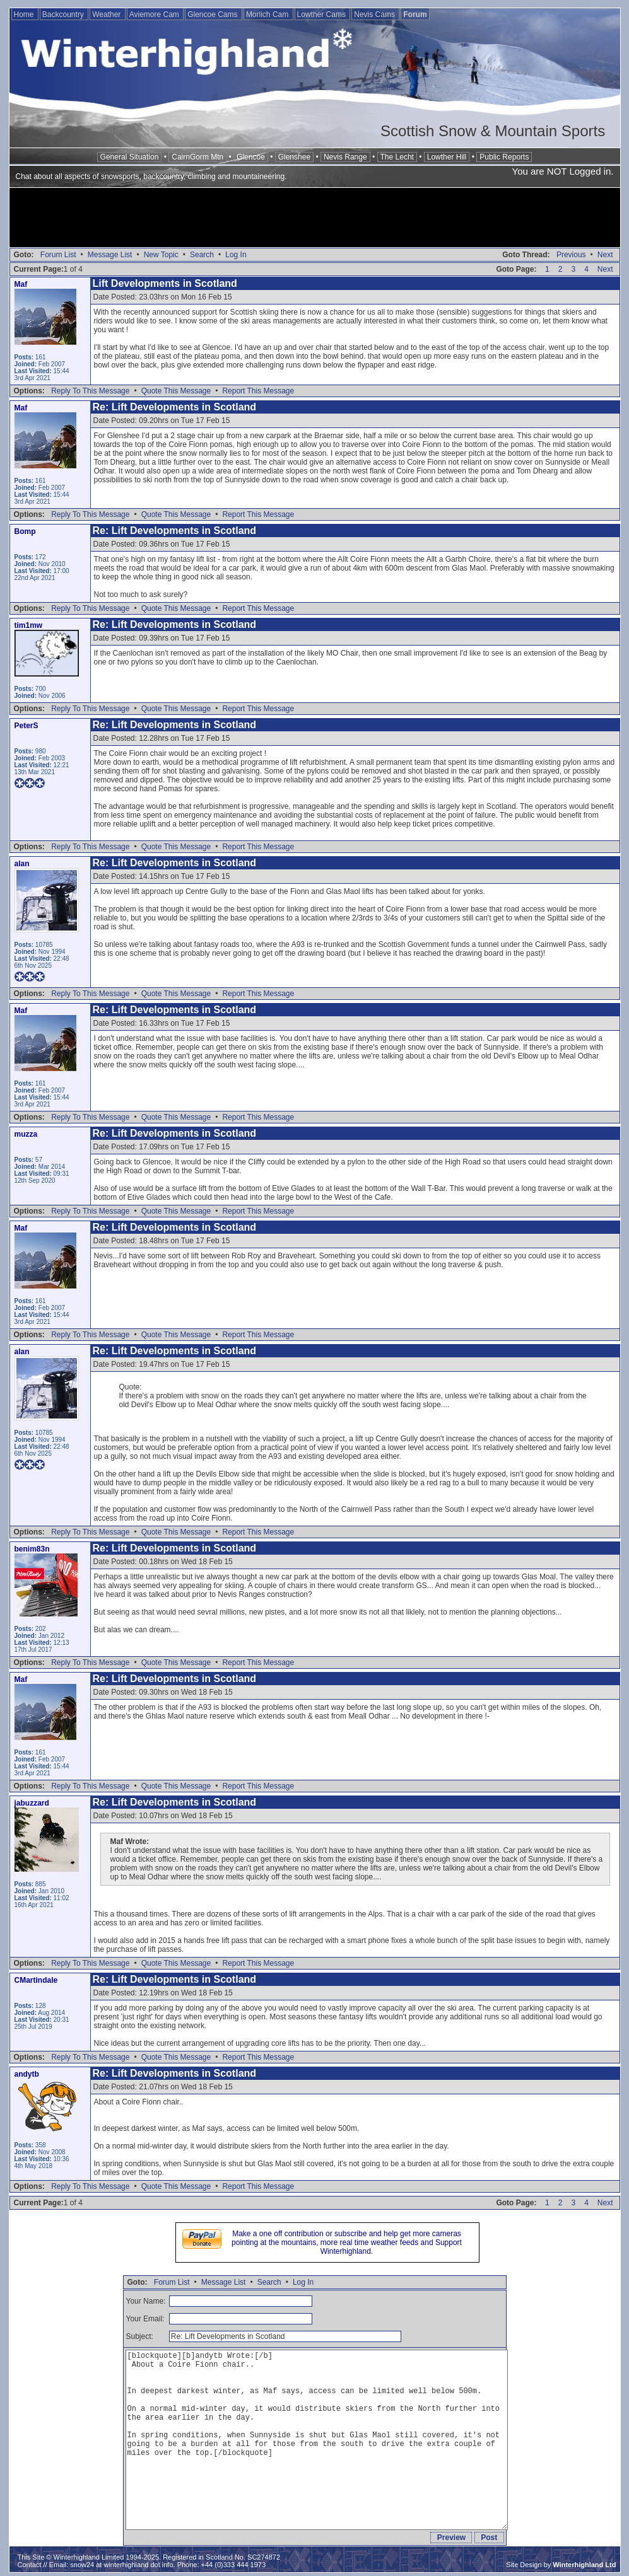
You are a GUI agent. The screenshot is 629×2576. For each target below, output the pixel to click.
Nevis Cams (375, 14)
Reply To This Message (90, 390)
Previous (571, 254)
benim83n (32, 1549)
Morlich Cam (268, 14)
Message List (110, 254)
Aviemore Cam (155, 14)
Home (25, 14)
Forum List (58, 254)
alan (22, 863)
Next (605, 254)
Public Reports (504, 157)
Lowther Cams (322, 14)
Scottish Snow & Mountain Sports (492, 130)
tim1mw (29, 625)
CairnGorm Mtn (197, 157)
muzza (26, 1134)
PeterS (26, 725)
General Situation (129, 157)
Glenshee (294, 157)
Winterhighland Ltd (584, 2564)
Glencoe (251, 157)
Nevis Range (345, 157)
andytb (27, 2074)
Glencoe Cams (213, 14)
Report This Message (258, 390)
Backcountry (64, 14)
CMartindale (36, 1980)
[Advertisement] (314, 218)
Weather (107, 14)
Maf (21, 284)
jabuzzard (32, 1803)
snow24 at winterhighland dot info (121, 2564)
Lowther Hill (447, 157)
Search (202, 254)
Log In (235, 254)
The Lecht (397, 157)
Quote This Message (176, 390)
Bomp (25, 531)
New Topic (161, 254)
